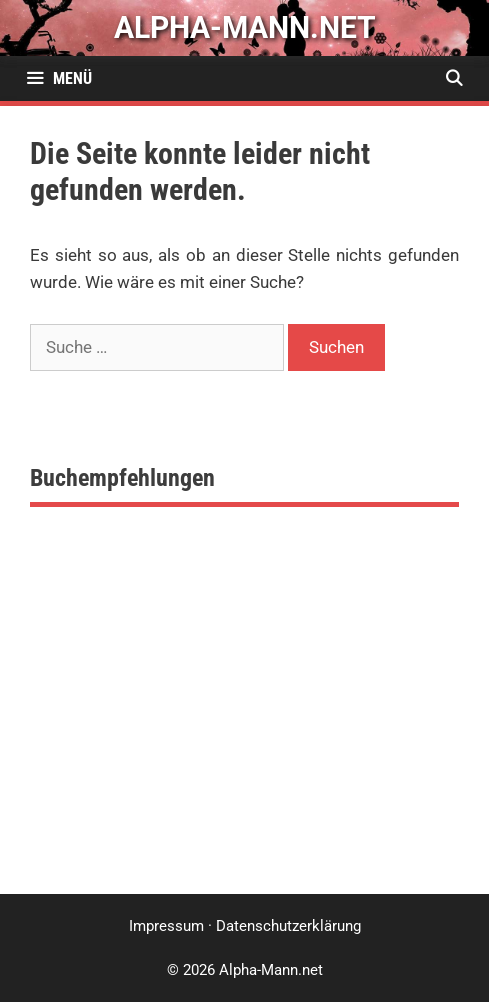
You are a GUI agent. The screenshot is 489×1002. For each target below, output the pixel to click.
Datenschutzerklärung (288, 926)
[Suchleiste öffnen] (453, 78)
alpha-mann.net (245, 27)
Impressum (166, 926)
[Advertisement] (244, 724)
